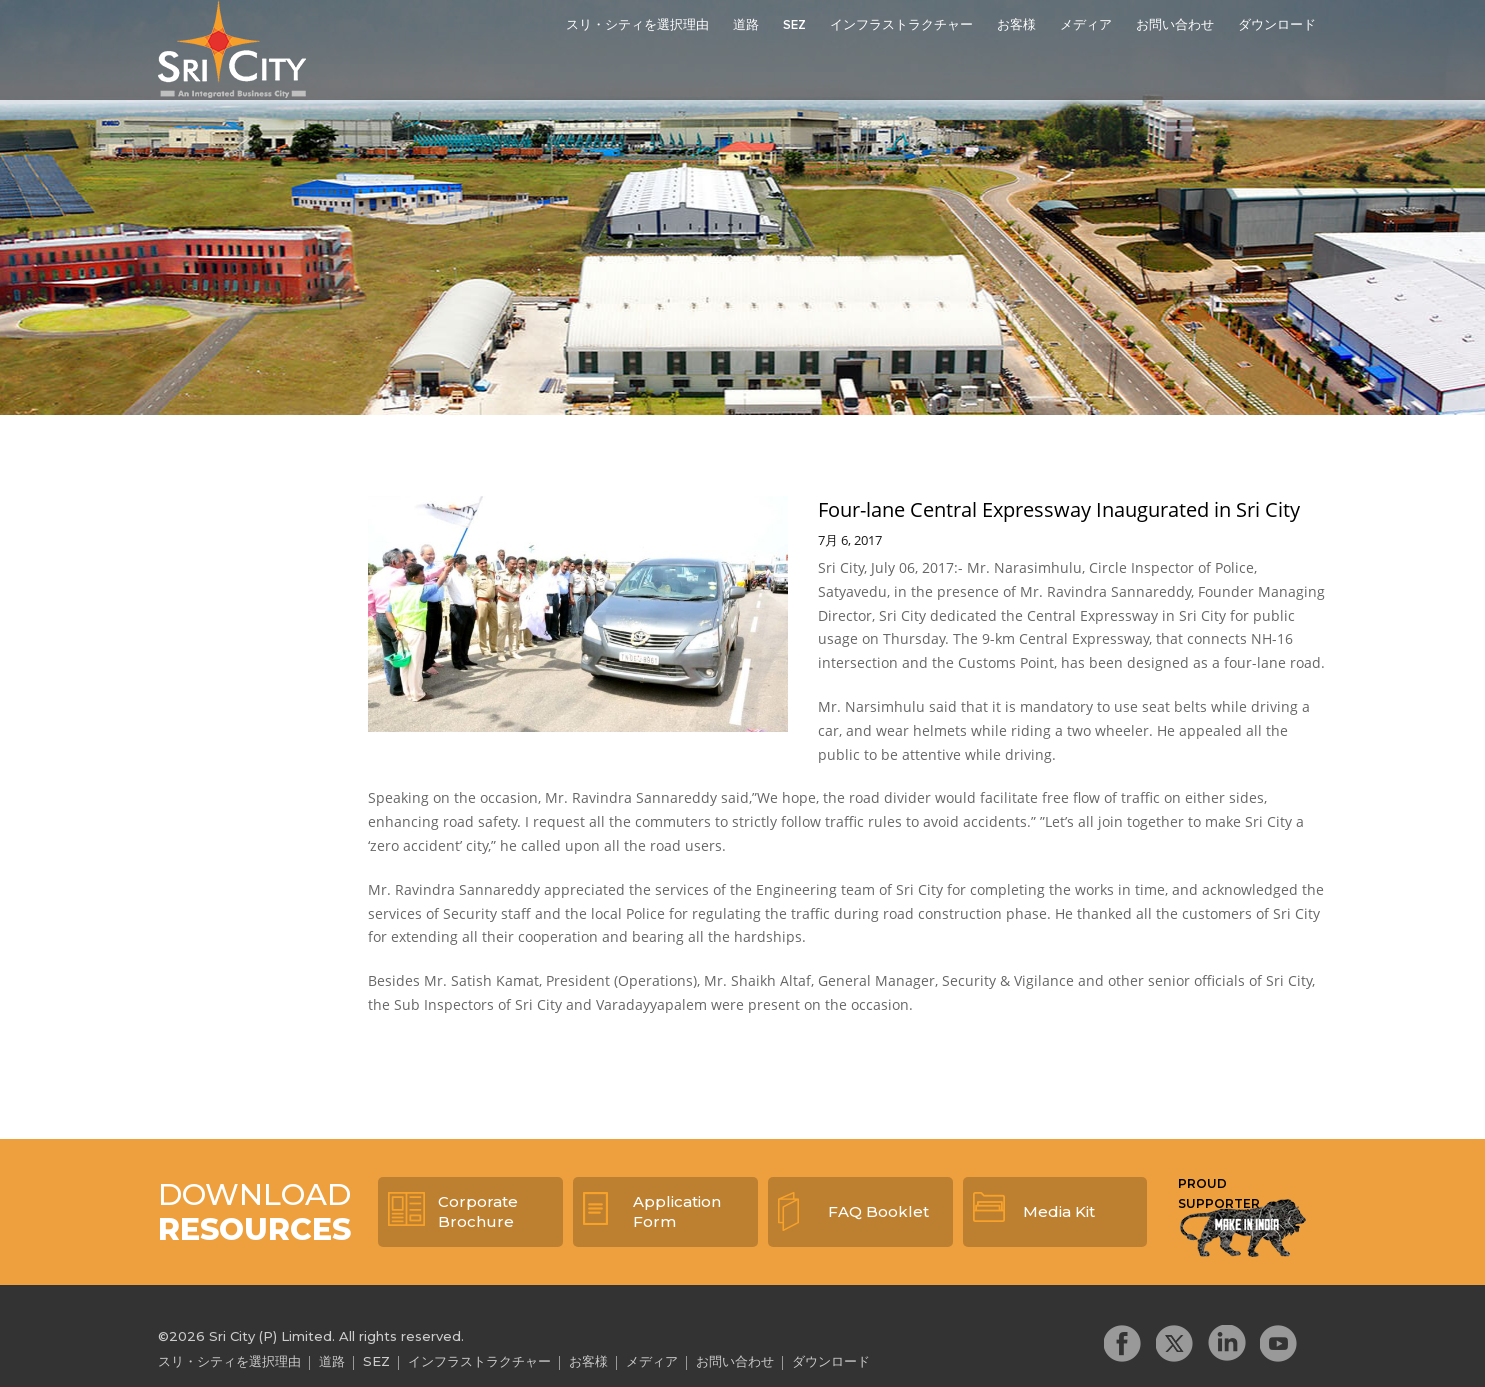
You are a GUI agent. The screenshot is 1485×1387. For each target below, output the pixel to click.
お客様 (1016, 25)
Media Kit (1059, 1211)
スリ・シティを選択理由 (637, 25)
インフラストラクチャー (901, 25)
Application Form (677, 1211)
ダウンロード (1277, 25)
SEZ (794, 25)
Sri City (232, 49)
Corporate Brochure (478, 1211)
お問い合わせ (1175, 25)
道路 (746, 25)
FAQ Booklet (878, 1211)
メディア (1086, 25)
